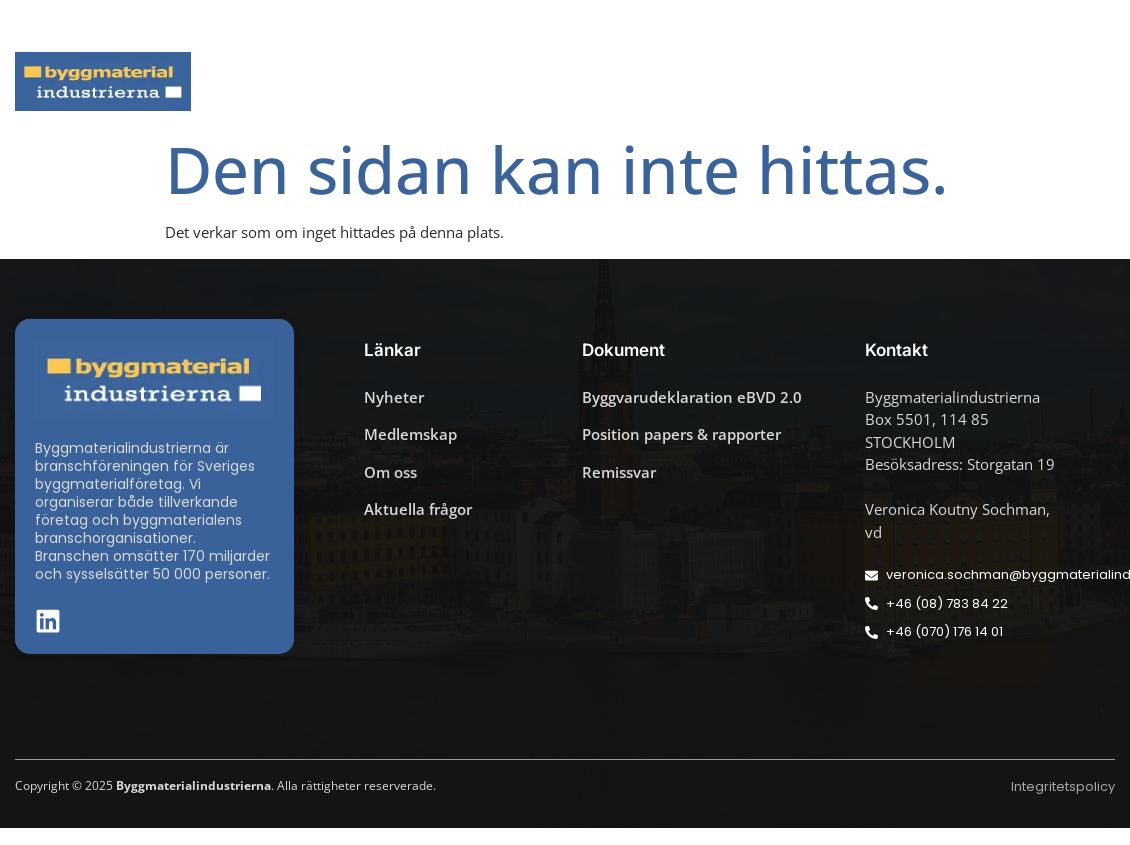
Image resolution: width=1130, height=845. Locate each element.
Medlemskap (934, 81)
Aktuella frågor (432, 81)
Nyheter (294, 81)
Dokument (782, 81)
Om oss (1072, 81)
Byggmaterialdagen (616, 81)
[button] (1109, 26)
